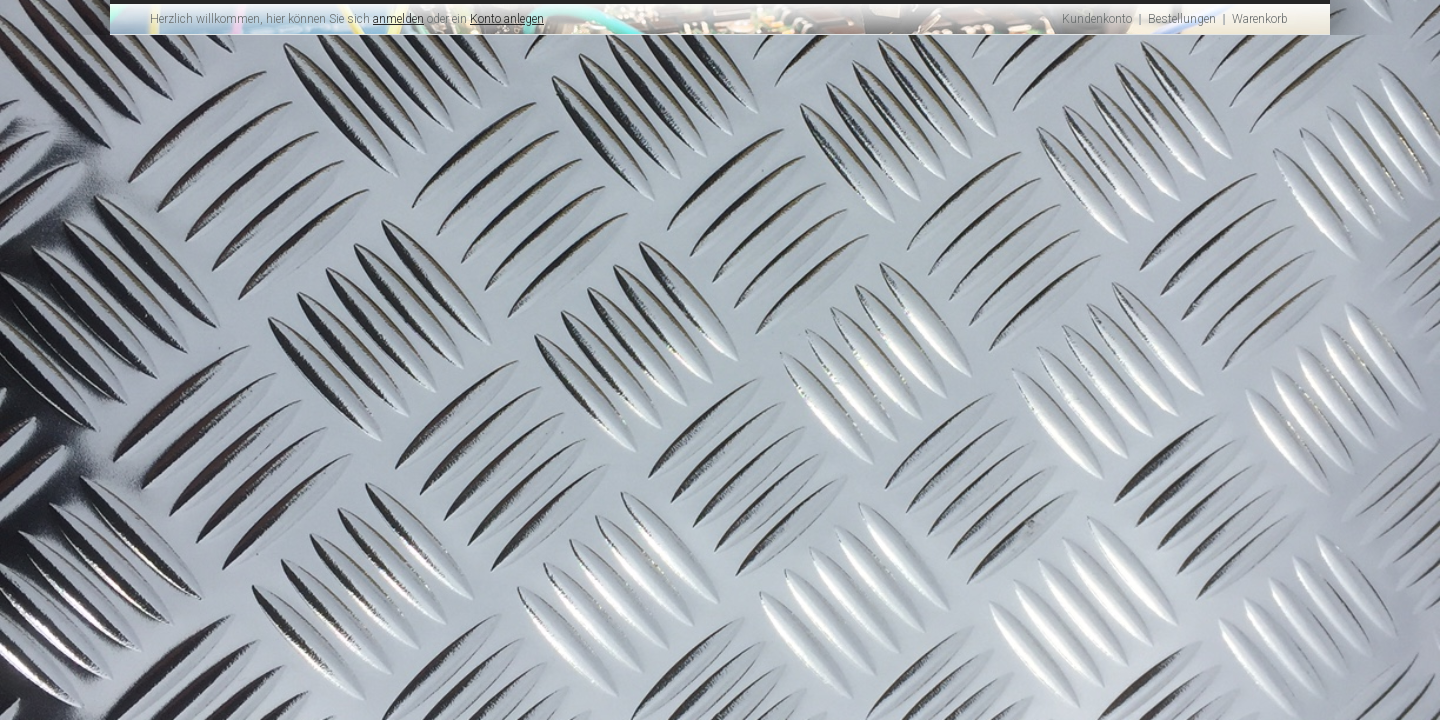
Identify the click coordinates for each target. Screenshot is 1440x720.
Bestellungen (1182, 19)
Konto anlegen (507, 19)
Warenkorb (1260, 19)
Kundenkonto (1097, 19)
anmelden (398, 19)
